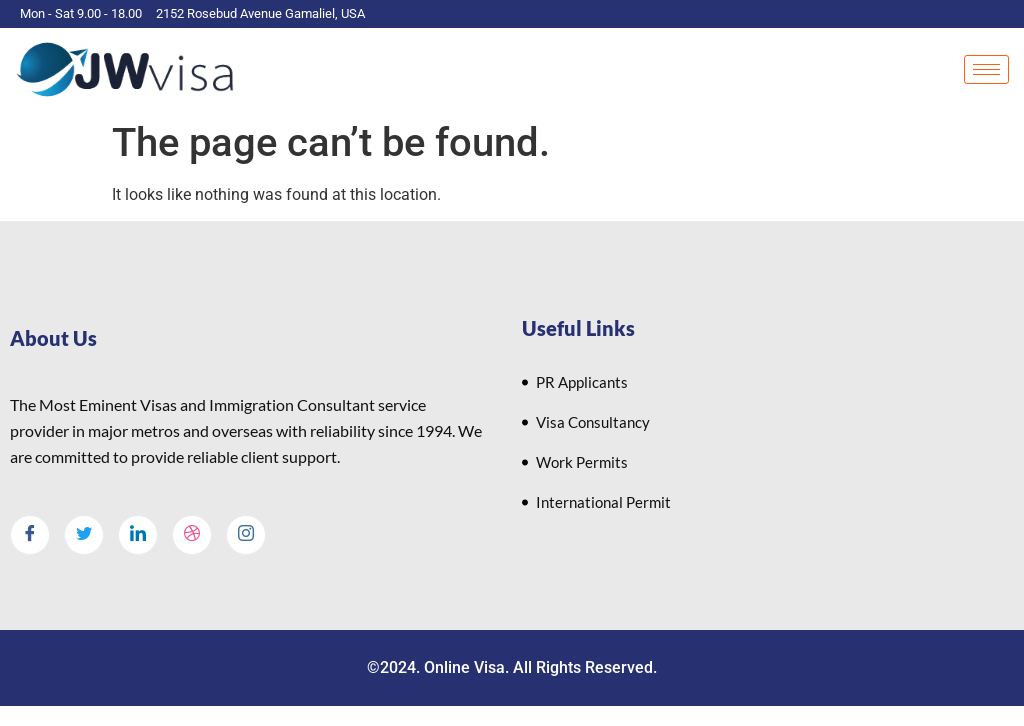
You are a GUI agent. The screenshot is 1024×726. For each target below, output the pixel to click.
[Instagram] (246, 535)
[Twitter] (84, 535)
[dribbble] (192, 535)
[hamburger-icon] (986, 69)
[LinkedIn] (138, 535)
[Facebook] (30, 535)
